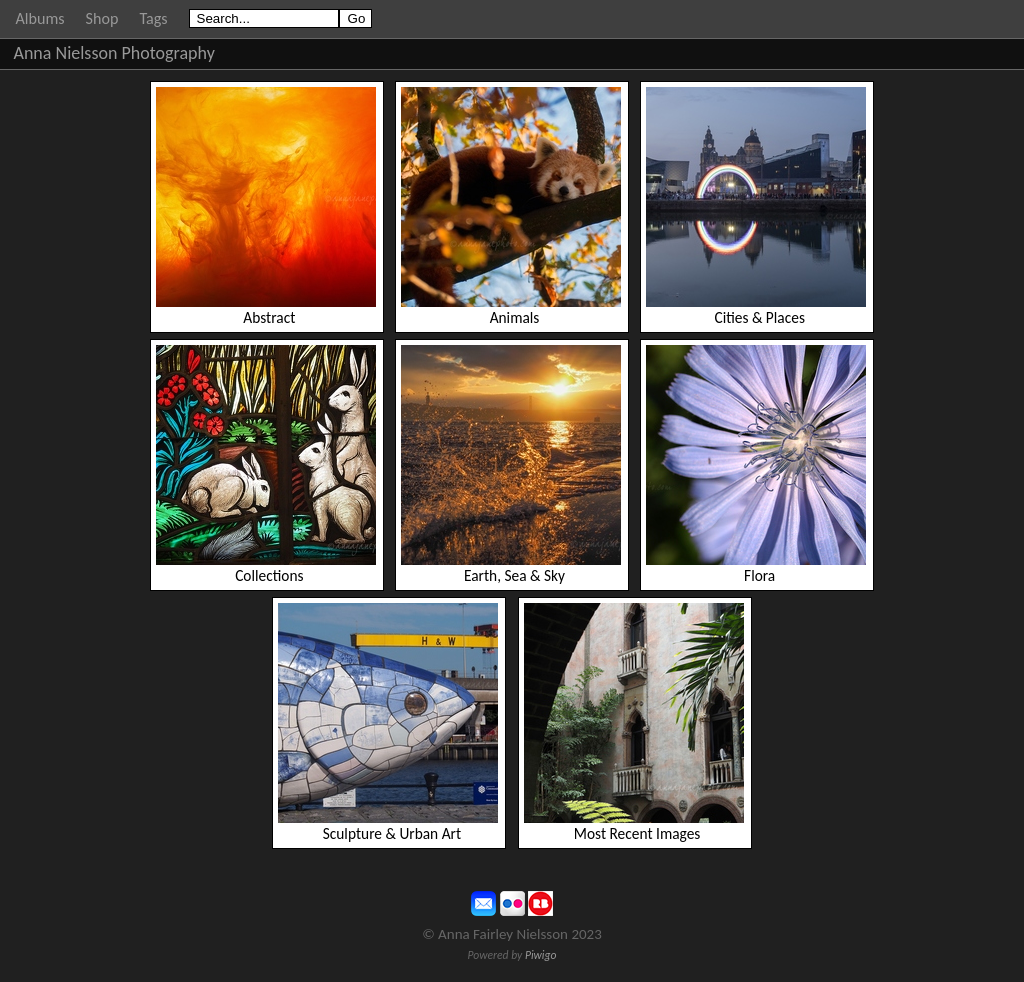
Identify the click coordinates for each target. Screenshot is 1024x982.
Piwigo (541, 955)
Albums (40, 18)
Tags (153, 18)
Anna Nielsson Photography (114, 53)
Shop (102, 18)
